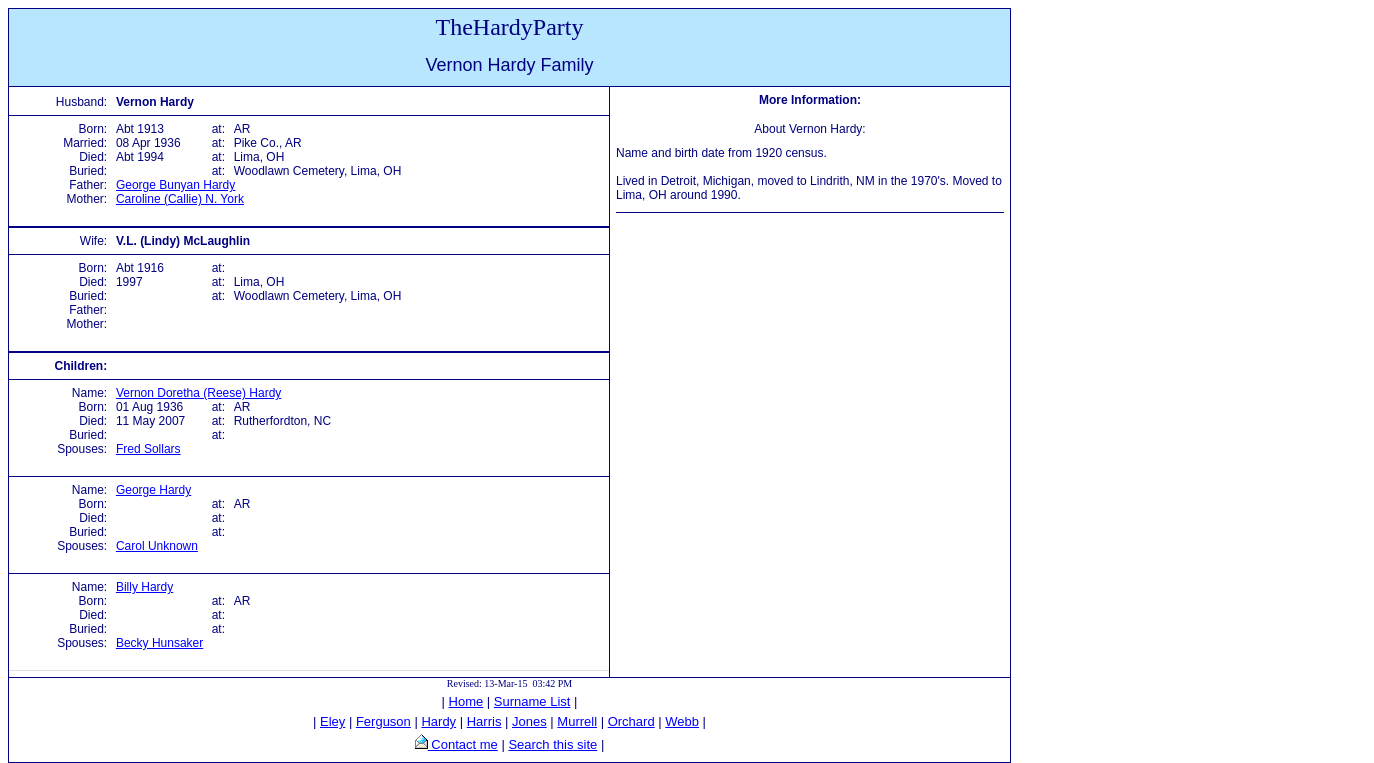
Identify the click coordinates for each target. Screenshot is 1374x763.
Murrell (577, 721)
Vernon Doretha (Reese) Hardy (198, 393)
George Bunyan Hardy (175, 185)
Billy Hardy (144, 587)
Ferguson (383, 721)
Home (466, 701)
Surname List (532, 701)
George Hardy (153, 490)
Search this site (552, 744)
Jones (529, 721)
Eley (332, 721)
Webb (682, 721)
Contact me (463, 744)
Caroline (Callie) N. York (180, 199)
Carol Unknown (157, 546)
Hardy (438, 721)
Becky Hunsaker (159, 643)
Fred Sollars (148, 449)
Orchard (631, 721)
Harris (484, 721)
